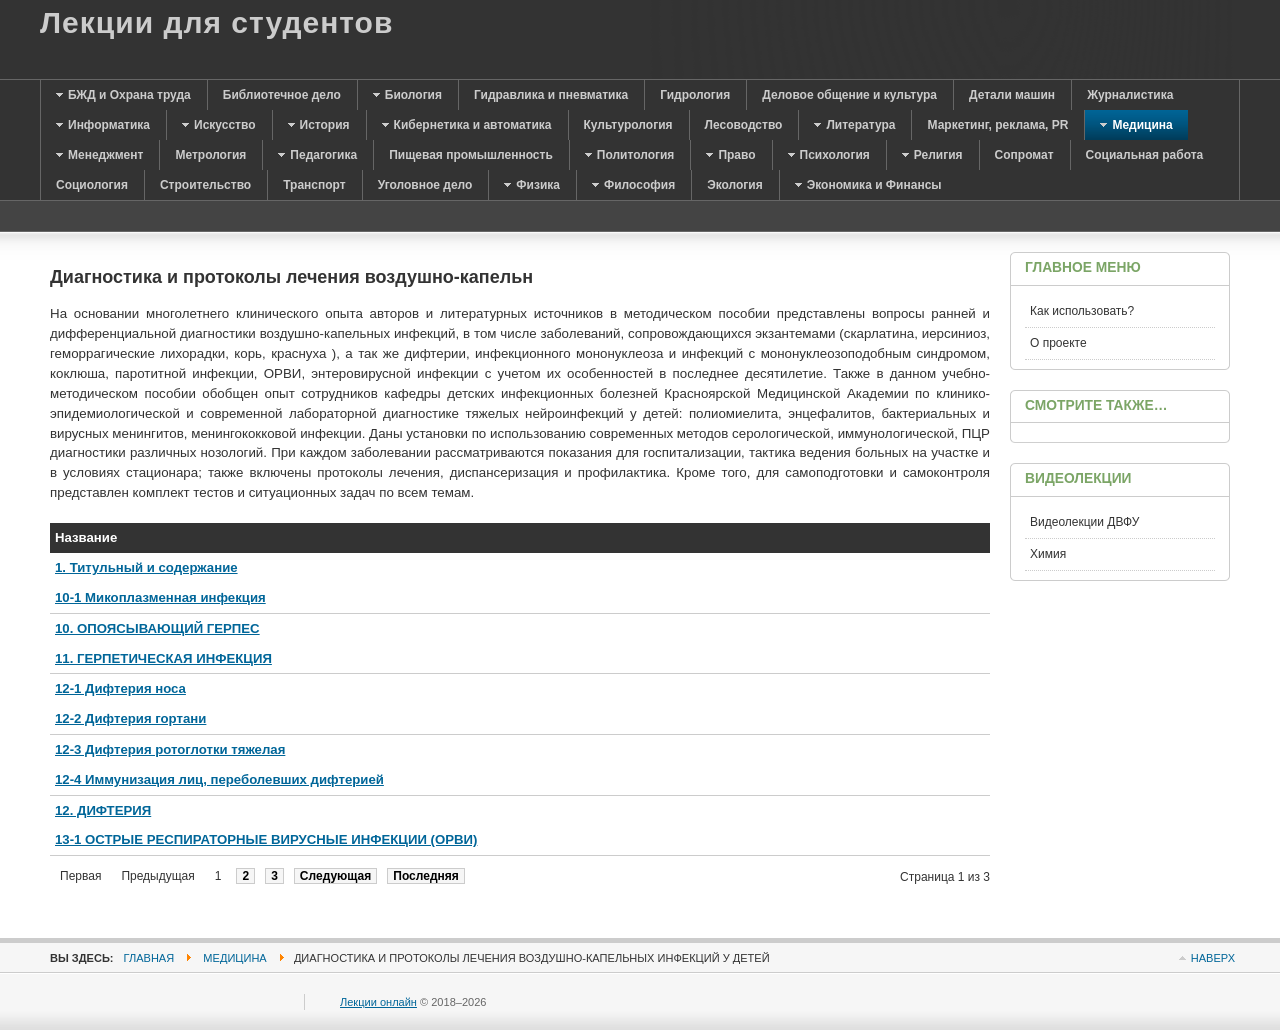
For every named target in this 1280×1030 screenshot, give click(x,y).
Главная (149, 958)
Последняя (425, 876)
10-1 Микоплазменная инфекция (160, 597)
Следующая (335, 876)
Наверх (1213, 958)
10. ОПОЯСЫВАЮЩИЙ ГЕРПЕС (157, 628)
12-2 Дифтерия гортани (130, 718)
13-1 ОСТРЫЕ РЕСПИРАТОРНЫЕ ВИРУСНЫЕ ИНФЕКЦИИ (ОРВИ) (266, 839)
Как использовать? (1082, 311)
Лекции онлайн (378, 1002)
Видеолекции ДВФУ (1084, 522)
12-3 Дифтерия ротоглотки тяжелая (170, 749)
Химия (1048, 554)
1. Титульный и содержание (146, 567)
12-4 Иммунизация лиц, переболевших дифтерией (219, 779)
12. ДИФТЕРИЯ (103, 810)
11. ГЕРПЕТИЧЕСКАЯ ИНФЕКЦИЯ (163, 658)
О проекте (1058, 343)
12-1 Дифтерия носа (120, 688)
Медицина (234, 958)
